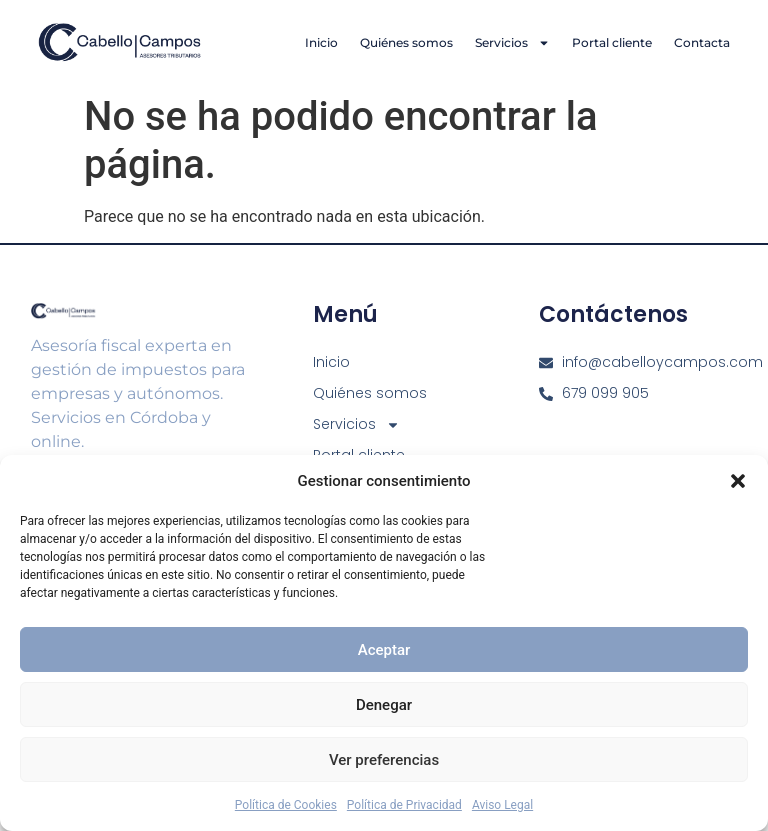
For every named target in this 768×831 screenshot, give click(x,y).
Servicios (512, 43)
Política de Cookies (286, 805)
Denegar (384, 705)
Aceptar (384, 650)
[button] (738, 481)
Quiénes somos (406, 42)
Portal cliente (612, 42)
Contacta (702, 42)
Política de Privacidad (404, 805)
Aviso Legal (502, 805)
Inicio (321, 42)
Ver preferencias (384, 760)
